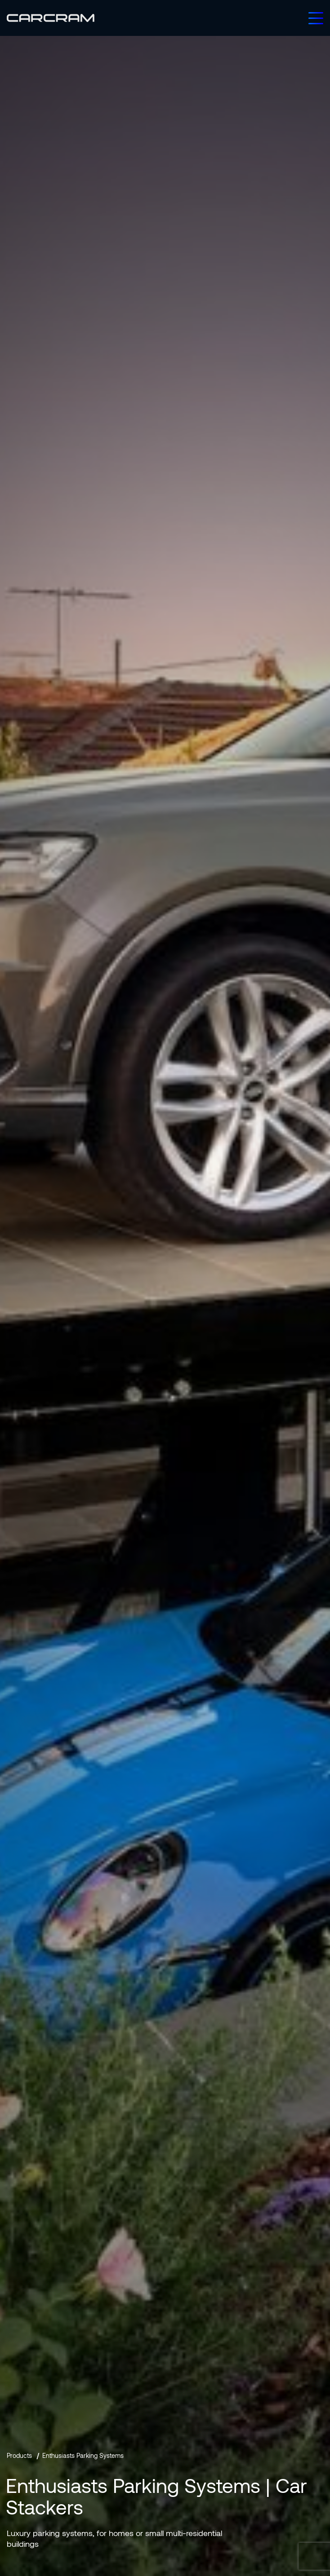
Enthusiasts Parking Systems (83, 2455)
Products (19, 2455)
